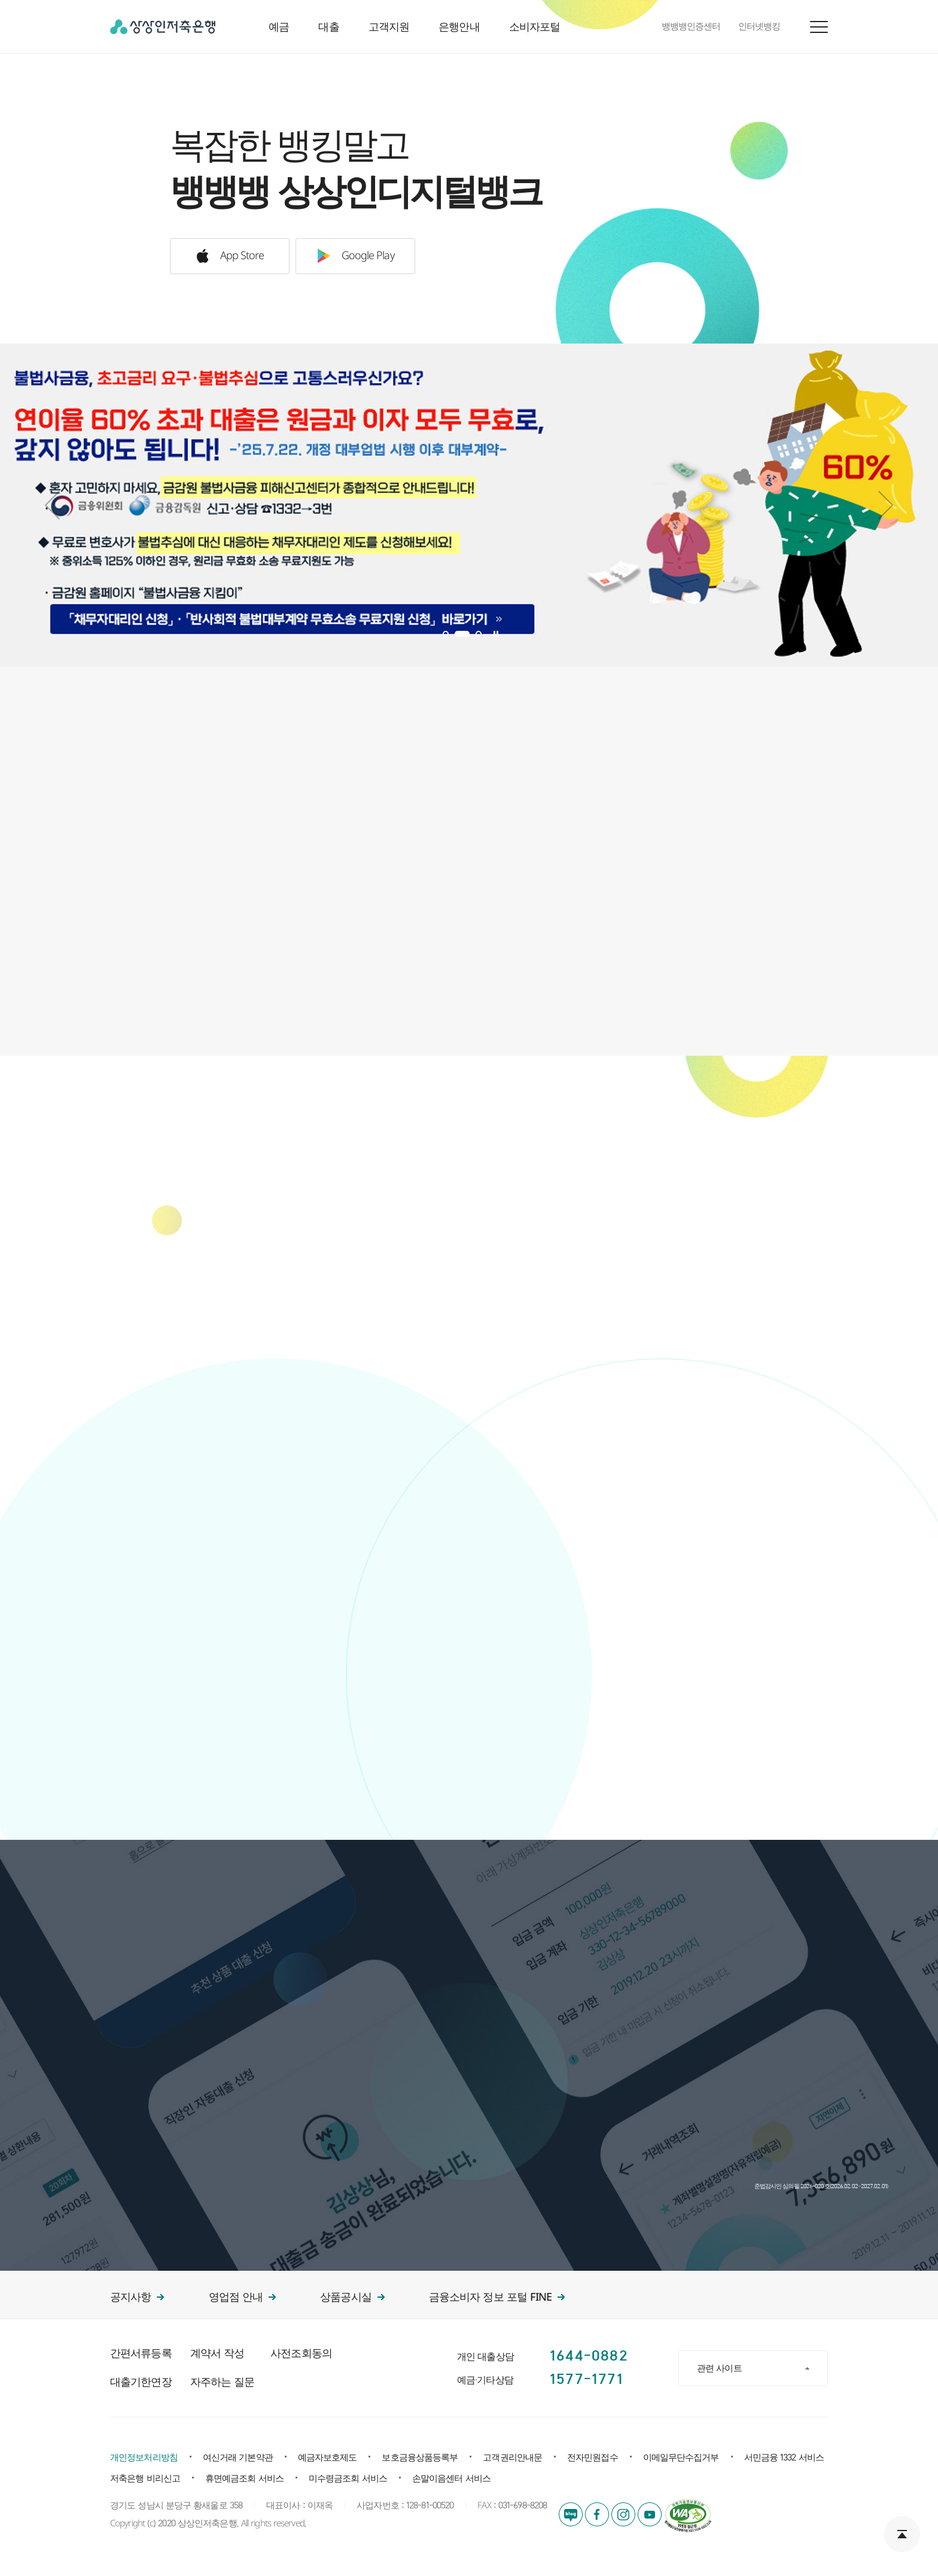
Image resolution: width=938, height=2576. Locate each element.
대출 (328, 27)
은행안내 (458, 27)
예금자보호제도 (327, 2457)
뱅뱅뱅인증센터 (691, 26)
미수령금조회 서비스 (348, 2478)
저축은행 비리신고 (145, 2478)
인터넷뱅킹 (759, 26)
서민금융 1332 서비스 (784, 2457)
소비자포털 (535, 27)
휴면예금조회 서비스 (244, 2478)
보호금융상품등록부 (420, 2457)
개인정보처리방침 (144, 2457)
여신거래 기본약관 (238, 2457)
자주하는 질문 (222, 2382)
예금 (279, 27)
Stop (496, 634)
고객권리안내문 (512, 2457)
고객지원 (388, 27)
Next (885, 505)
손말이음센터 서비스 (451, 2478)
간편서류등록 (141, 2353)
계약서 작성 (217, 2353)
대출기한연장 (141, 2382)
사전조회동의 (301, 2353)
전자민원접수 (592, 2457)
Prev (52, 505)
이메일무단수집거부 (681, 2457)
